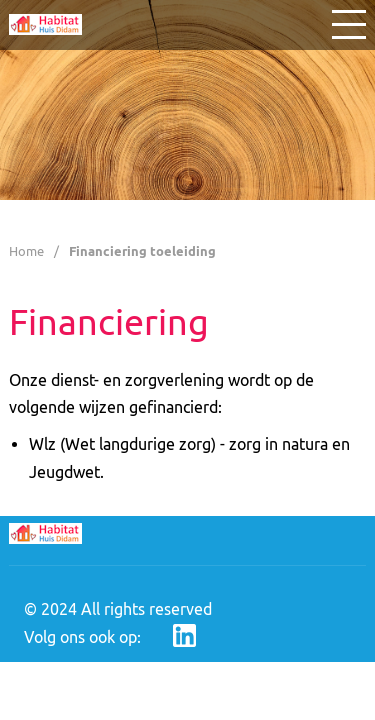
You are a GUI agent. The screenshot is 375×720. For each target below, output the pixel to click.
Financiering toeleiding (142, 251)
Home (26, 251)
